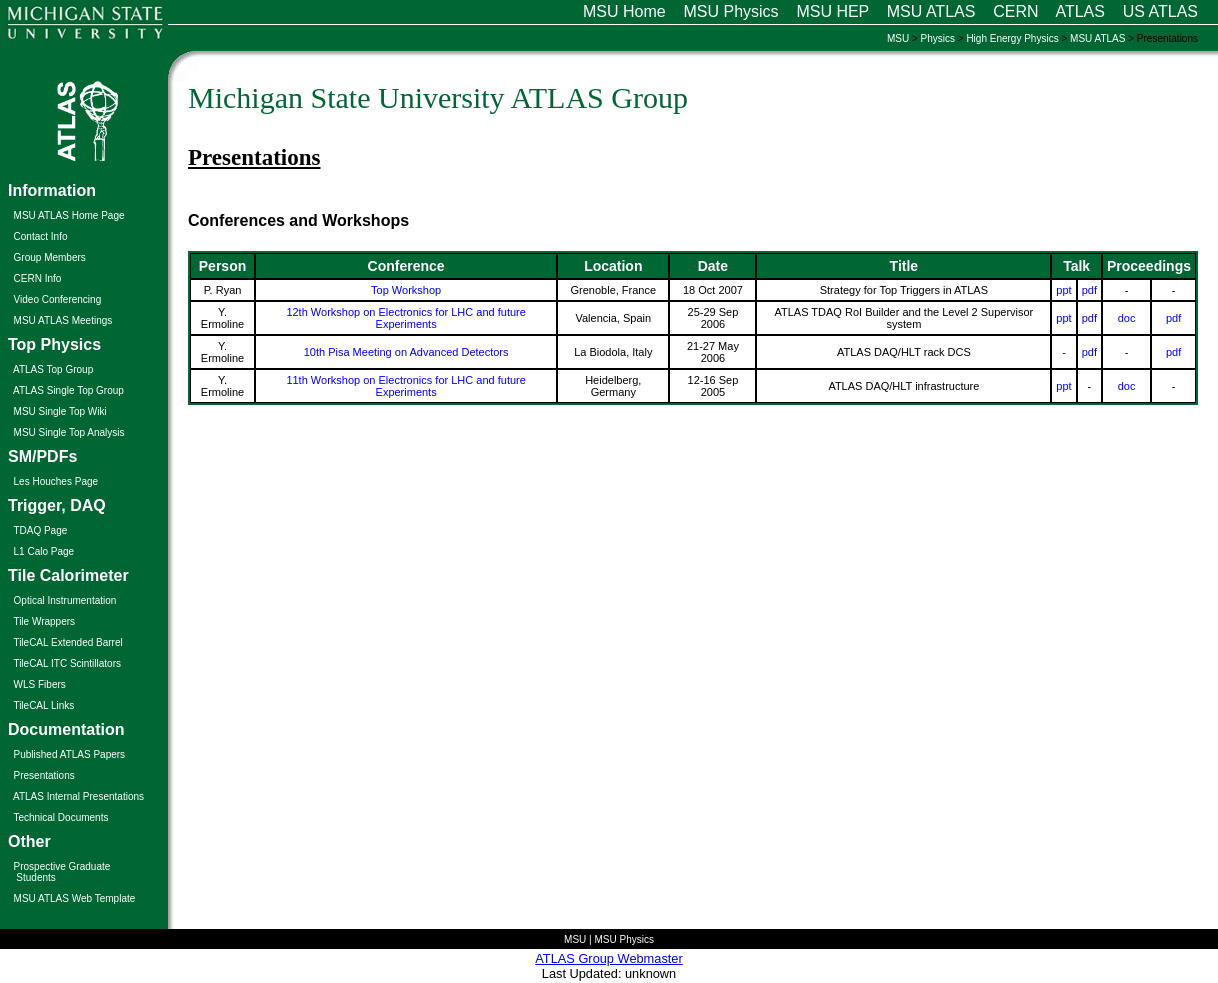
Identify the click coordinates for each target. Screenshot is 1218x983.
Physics (938, 38)
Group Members (50, 257)
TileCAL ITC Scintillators (67, 663)
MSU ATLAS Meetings (63, 320)
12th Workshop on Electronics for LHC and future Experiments (405, 318)
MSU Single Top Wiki (60, 411)
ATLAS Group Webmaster (608, 958)
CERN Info (38, 278)
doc (1127, 318)
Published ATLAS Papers (70, 754)
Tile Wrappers (44, 621)
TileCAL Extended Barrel (67, 642)
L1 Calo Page (44, 551)
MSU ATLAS (931, 11)
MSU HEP (832, 11)
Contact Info (41, 236)
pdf (1089, 290)
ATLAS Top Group (53, 369)
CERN (1015, 11)
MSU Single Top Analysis (69, 432)
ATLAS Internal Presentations (78, 796)
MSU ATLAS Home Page (69, 215)
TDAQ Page (40, 530)
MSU (898, 38)
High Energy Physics (1012, 38)
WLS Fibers (40, 684)
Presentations (44, 775)
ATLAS (1080, 11)
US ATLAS (1160, 11)
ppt (1063, 290)
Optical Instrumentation (65, 600)
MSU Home (624, 11)
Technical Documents (60, 817)
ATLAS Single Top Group (68, 390)
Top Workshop (406, 290)
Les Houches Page (56, 481)
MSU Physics (730, 11)
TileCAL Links (43, 705)
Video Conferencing (58, 299)
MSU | (579, 939)
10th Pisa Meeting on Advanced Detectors (406, 352)
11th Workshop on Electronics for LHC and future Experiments (405, 386)
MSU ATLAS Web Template (75, 898)
